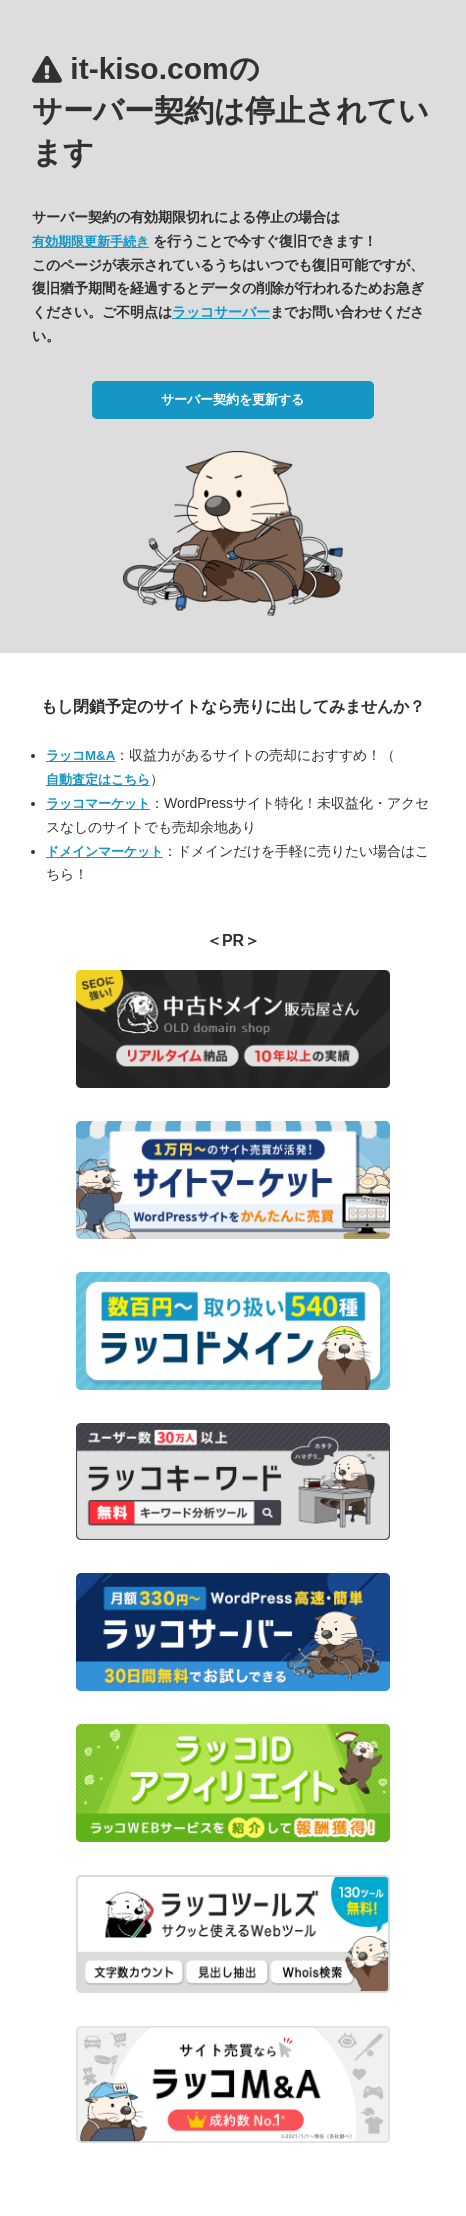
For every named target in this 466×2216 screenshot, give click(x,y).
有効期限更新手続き (90, 241)
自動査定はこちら (98, 779)
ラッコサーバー (221, 312)
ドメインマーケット (104, 851)
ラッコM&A (80, 755)
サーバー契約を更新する (232, 399)
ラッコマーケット (98, 803)
